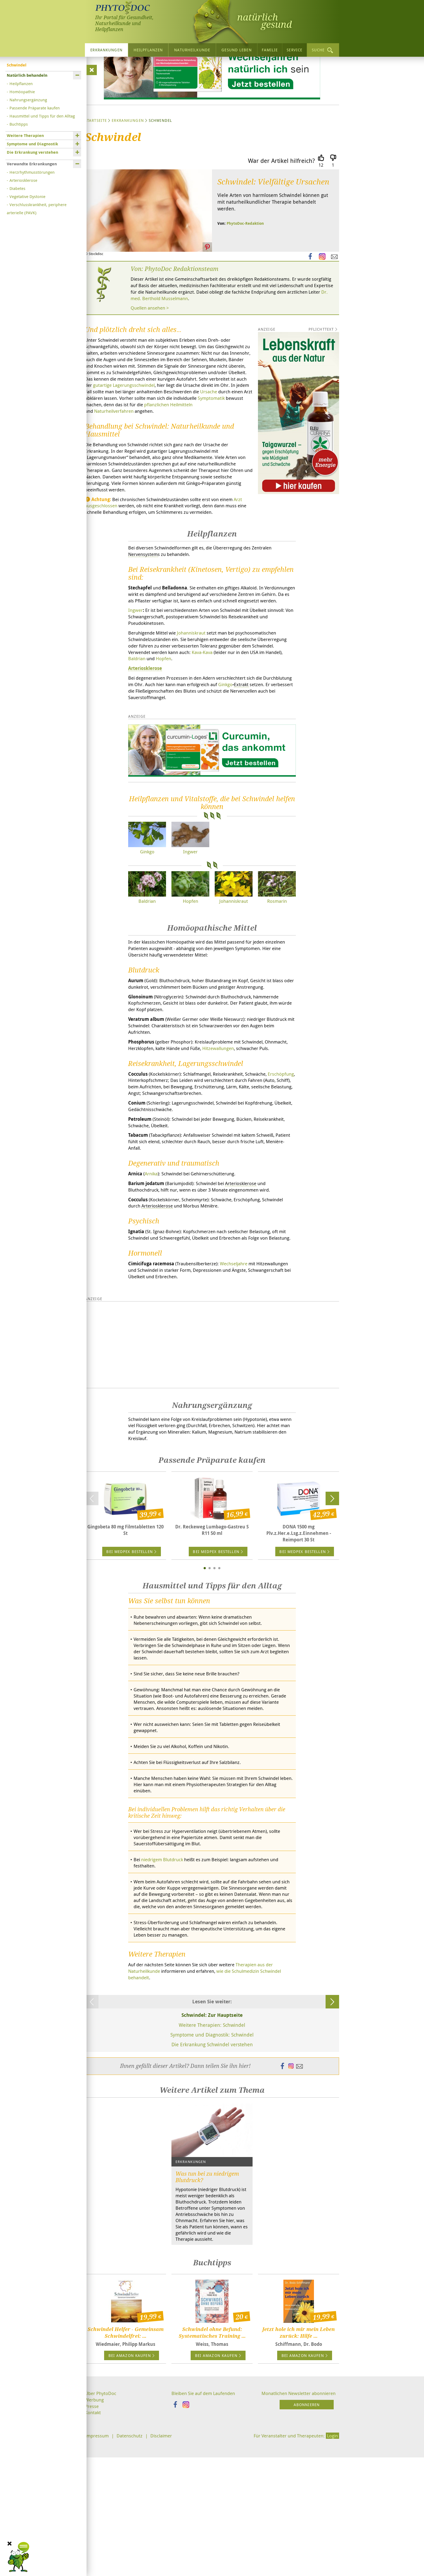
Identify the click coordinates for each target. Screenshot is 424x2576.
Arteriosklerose (23, 179)
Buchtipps (18, 123)
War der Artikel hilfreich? (281, 208)
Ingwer (135, 683)
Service (294, 49)
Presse (92, 2544)
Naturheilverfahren (116, 471)
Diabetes (17, 187)
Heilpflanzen (148, 49)
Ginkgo (266, 761)
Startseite (96, 168)
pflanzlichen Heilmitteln (196, 465)
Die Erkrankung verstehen (32, 151)
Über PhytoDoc (101, 2531)
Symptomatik (234, 458)
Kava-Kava (233, 728)
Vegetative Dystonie (27, 195)
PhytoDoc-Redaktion (245, 271)
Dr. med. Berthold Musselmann (242, 347)
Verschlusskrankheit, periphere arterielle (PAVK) (37, 207)
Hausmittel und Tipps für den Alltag (42, 115)
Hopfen (194, 735)
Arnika (153, 1274)
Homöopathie (22, 90)
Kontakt (93, 2551)
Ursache (212, 451)
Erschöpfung (166, 1170)
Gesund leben (236, 49)
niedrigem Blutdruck (164, 1984)
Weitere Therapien (25, 134)
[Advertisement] (212, 1455)
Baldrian (165, 735)
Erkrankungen (106, 49)
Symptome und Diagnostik (32, 143)
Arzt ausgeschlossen (107, 570)
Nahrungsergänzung (28, 99)
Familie (270, 49)
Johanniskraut (197, 707)
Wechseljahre (242, 1373)
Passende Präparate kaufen (34, 107)
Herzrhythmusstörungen (32, 171)
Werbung (95, 2537)
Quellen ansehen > (152, 357)
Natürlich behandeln (27, 74)
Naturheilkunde (192, 49)
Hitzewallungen (253, 1131)
